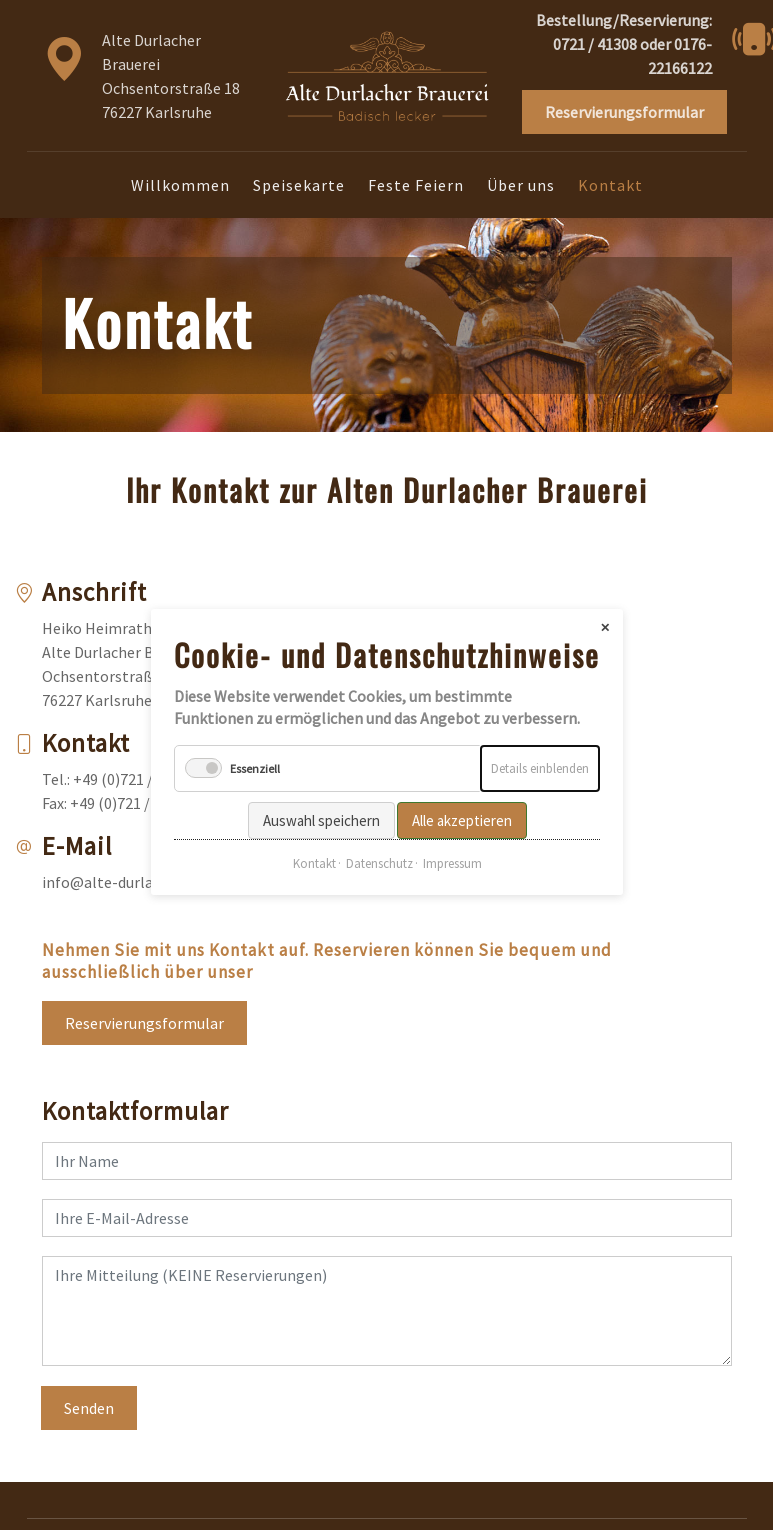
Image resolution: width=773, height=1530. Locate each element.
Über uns (521, 185)
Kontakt (313, 846)
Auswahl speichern (320, 803)
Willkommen (180, 185)
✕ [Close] (605, 609)
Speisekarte (299, 185)
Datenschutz (378, 846)
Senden (89, 1408)
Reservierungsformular (144, 1023)
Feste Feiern (416, 185)
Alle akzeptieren (461, 803)
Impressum (451, 846)
